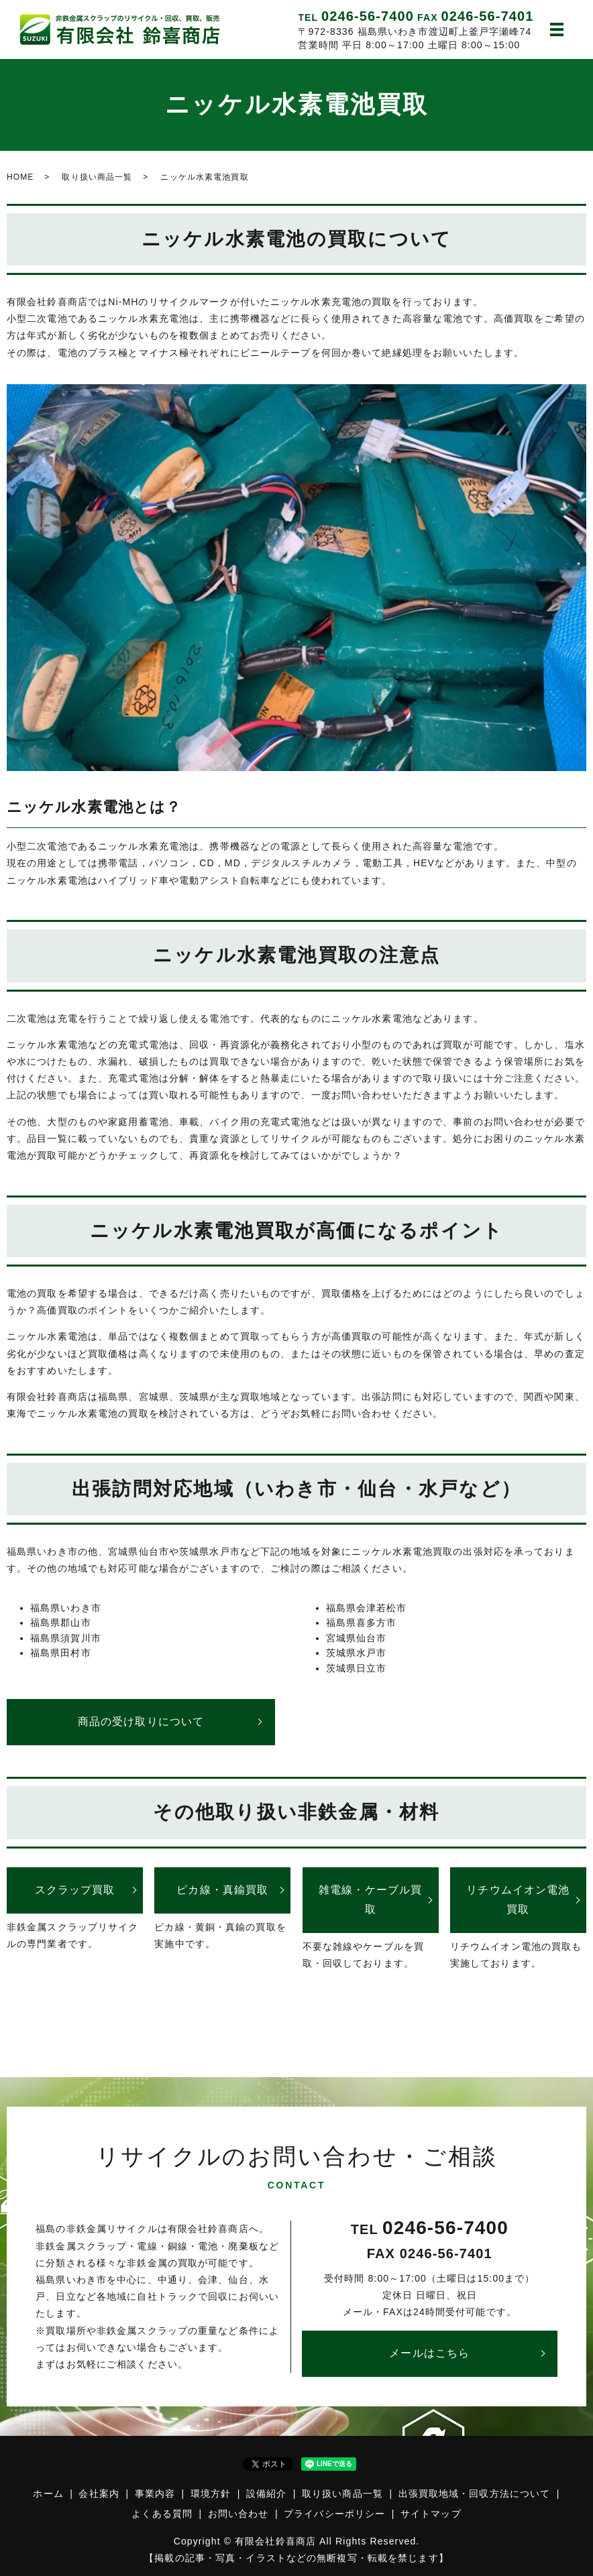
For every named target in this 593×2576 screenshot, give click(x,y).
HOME (20, 177)
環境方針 (211, 2493)
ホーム (48, 2493)
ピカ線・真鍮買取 (222, 1889)
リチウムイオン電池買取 (518, 1899)
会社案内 (98, 2493)
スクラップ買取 (75, 1889)
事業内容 (155, 2493)
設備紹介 (266, 2493)
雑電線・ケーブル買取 (370, 1899)
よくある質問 (162, 2513)
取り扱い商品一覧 (97, 177)
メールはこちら (429, 2353)
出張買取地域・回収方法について (474, 2493)
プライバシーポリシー (334, 2513)
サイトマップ (431, 2513)
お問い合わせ (238, 2513)
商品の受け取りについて (141, 1721)
